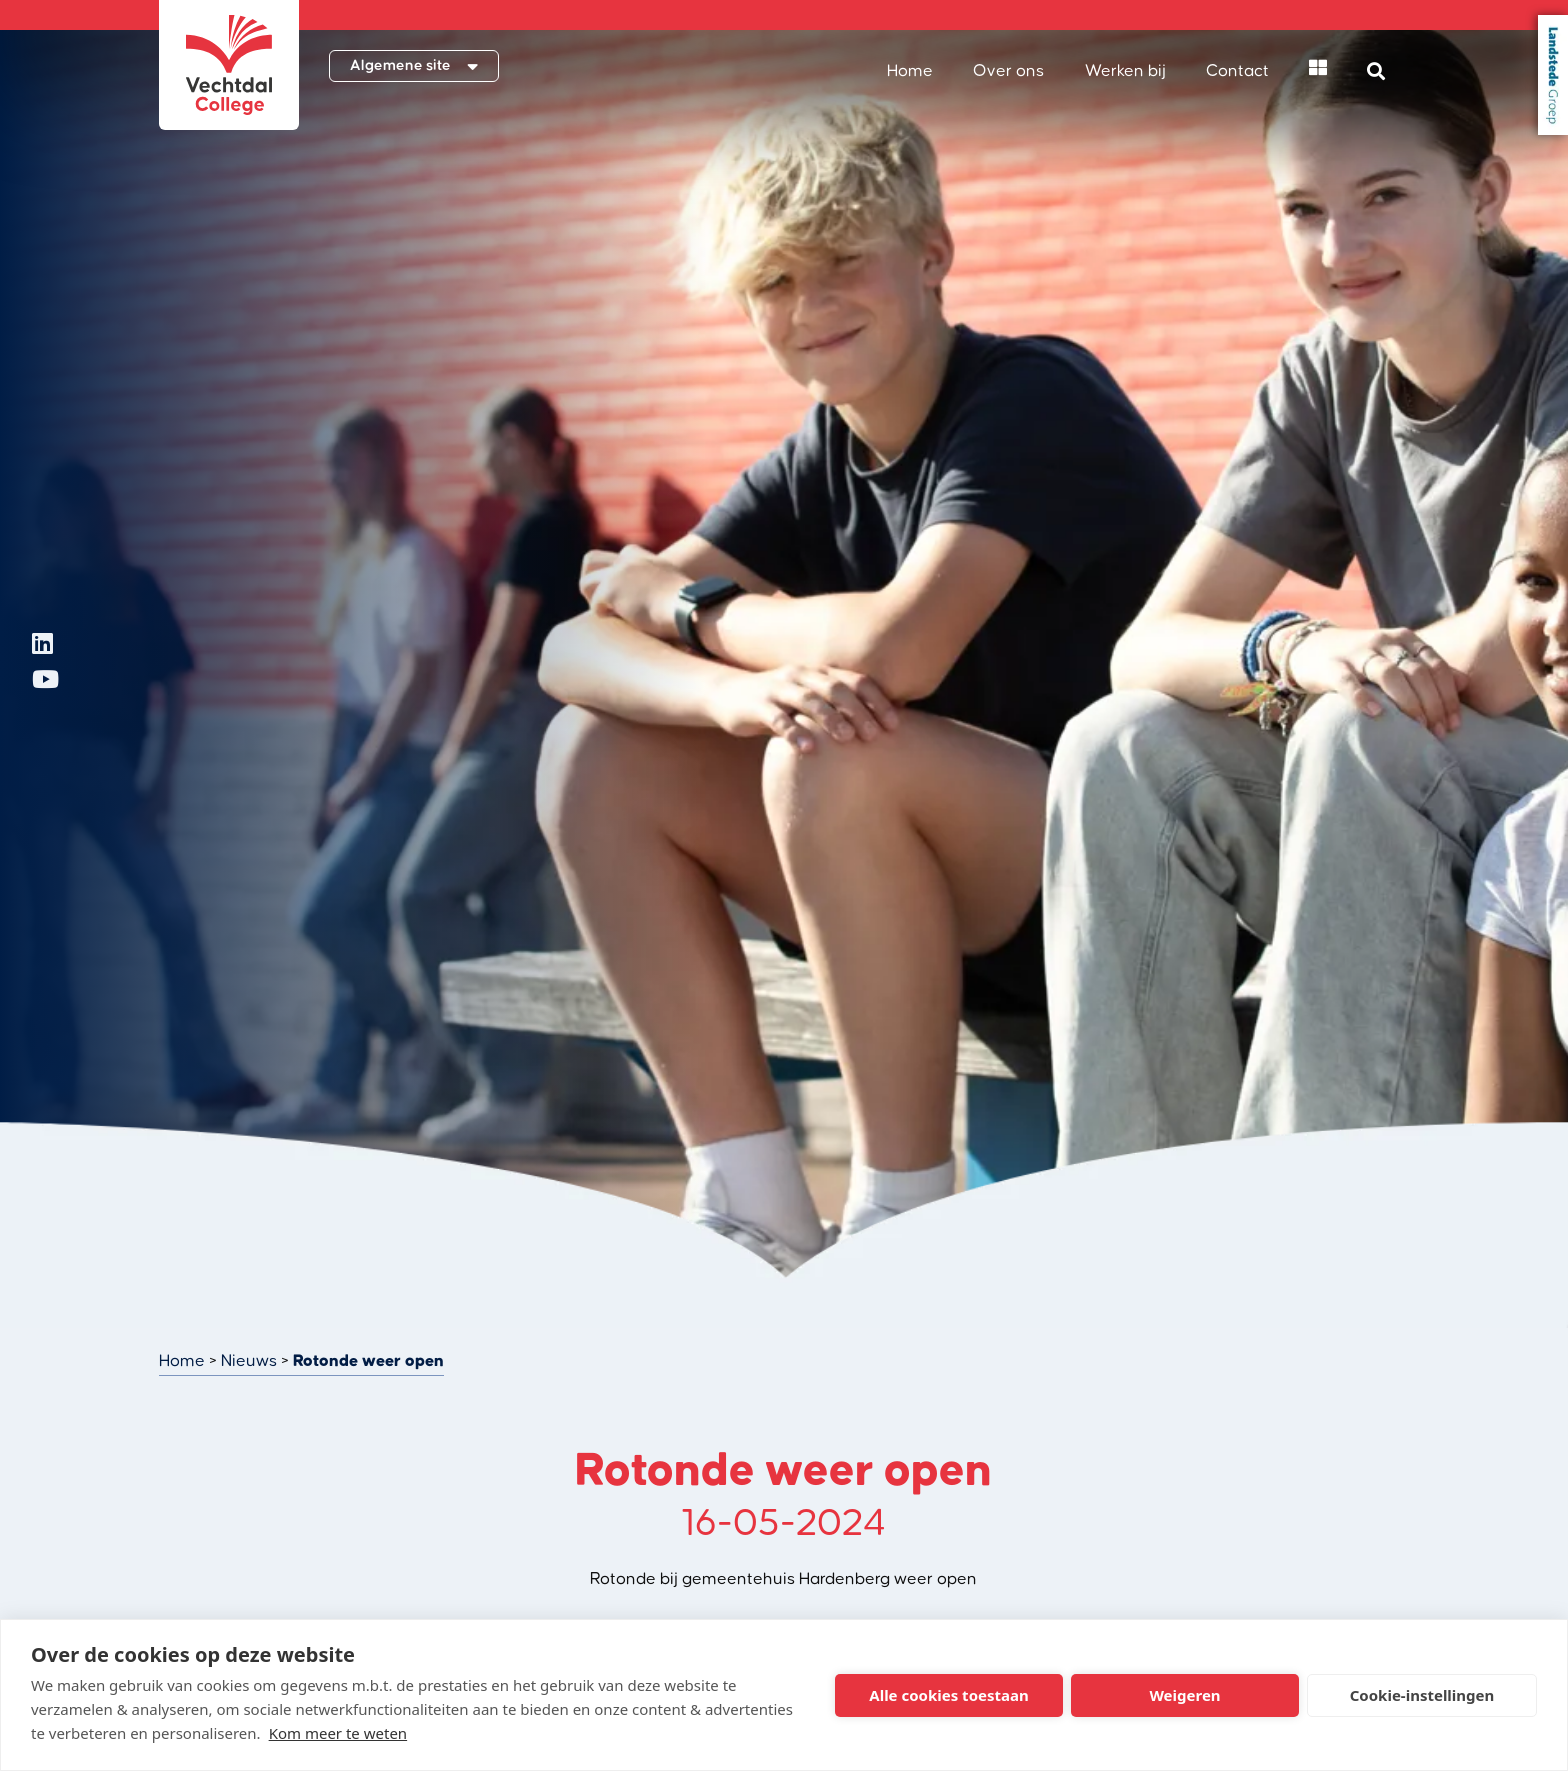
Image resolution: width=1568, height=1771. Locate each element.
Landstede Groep (1553, 75)
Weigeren (1184, 1695)
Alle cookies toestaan (948, 1695)
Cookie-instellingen (1422, 1695)
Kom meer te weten (338, 1733)
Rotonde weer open (368, 1361)
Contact (1237, 71)
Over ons (1008, 71)
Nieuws (249, 1361)
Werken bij (1125, 71)
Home (910, 71)
